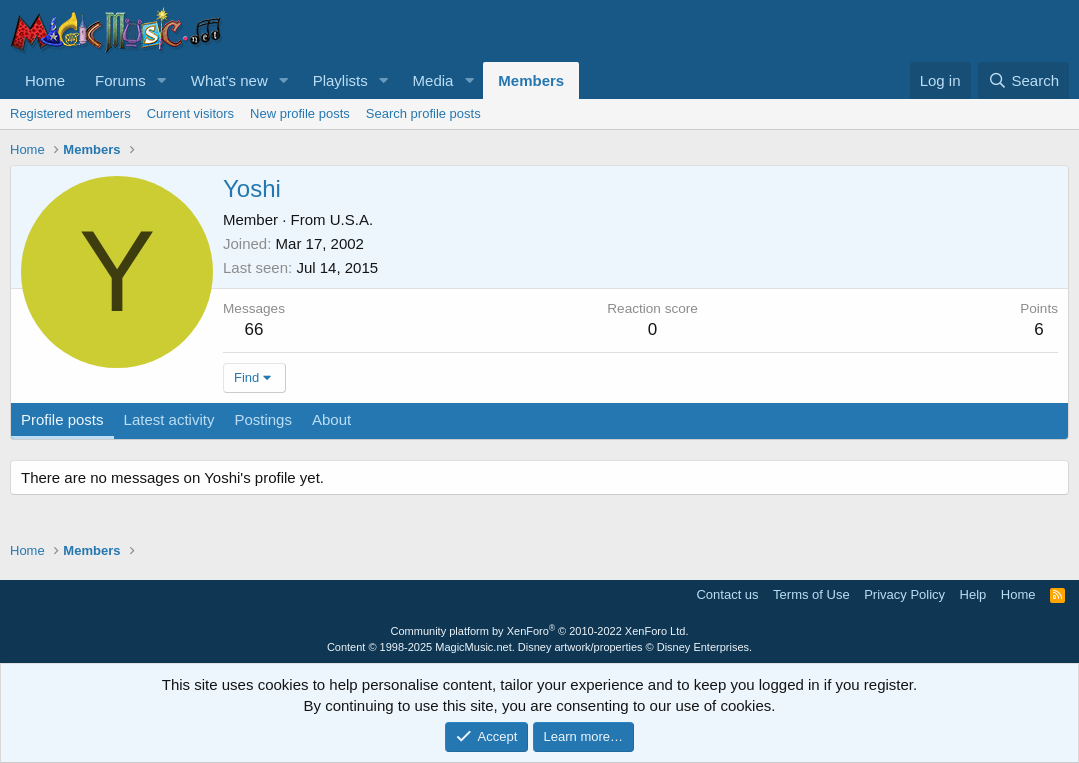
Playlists (340, 80)
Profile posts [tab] (62, 419)
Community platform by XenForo (540, 631)
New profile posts (300, 113)
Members (531, 80)
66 (254, 329)
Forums (120, 80)
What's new (229, 80)
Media (433, 80)
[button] (162, 80)
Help (973, 594)
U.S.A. (351, 219)
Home (45, 80)
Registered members (70, 113)
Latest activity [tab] (169, 419)
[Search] (1023, 80)
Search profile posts (423, 113)
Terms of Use (811, 594)
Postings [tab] (263, 419)
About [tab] (331, 419)
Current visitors (190, 113)
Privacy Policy (904, 594)
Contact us (727, 594)
